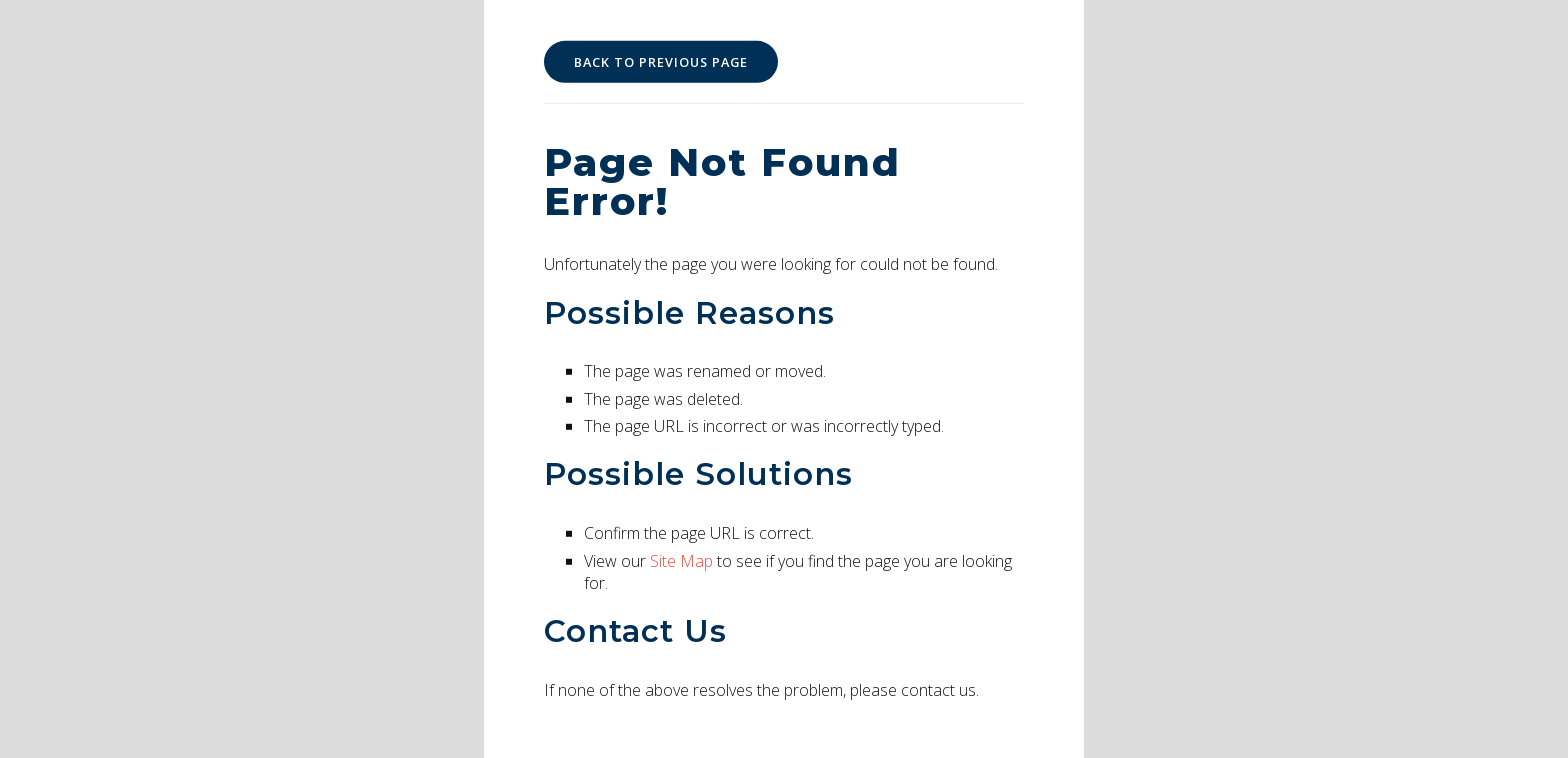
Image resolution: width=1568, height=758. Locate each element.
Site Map (681, 560)
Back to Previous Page (661, 62)
